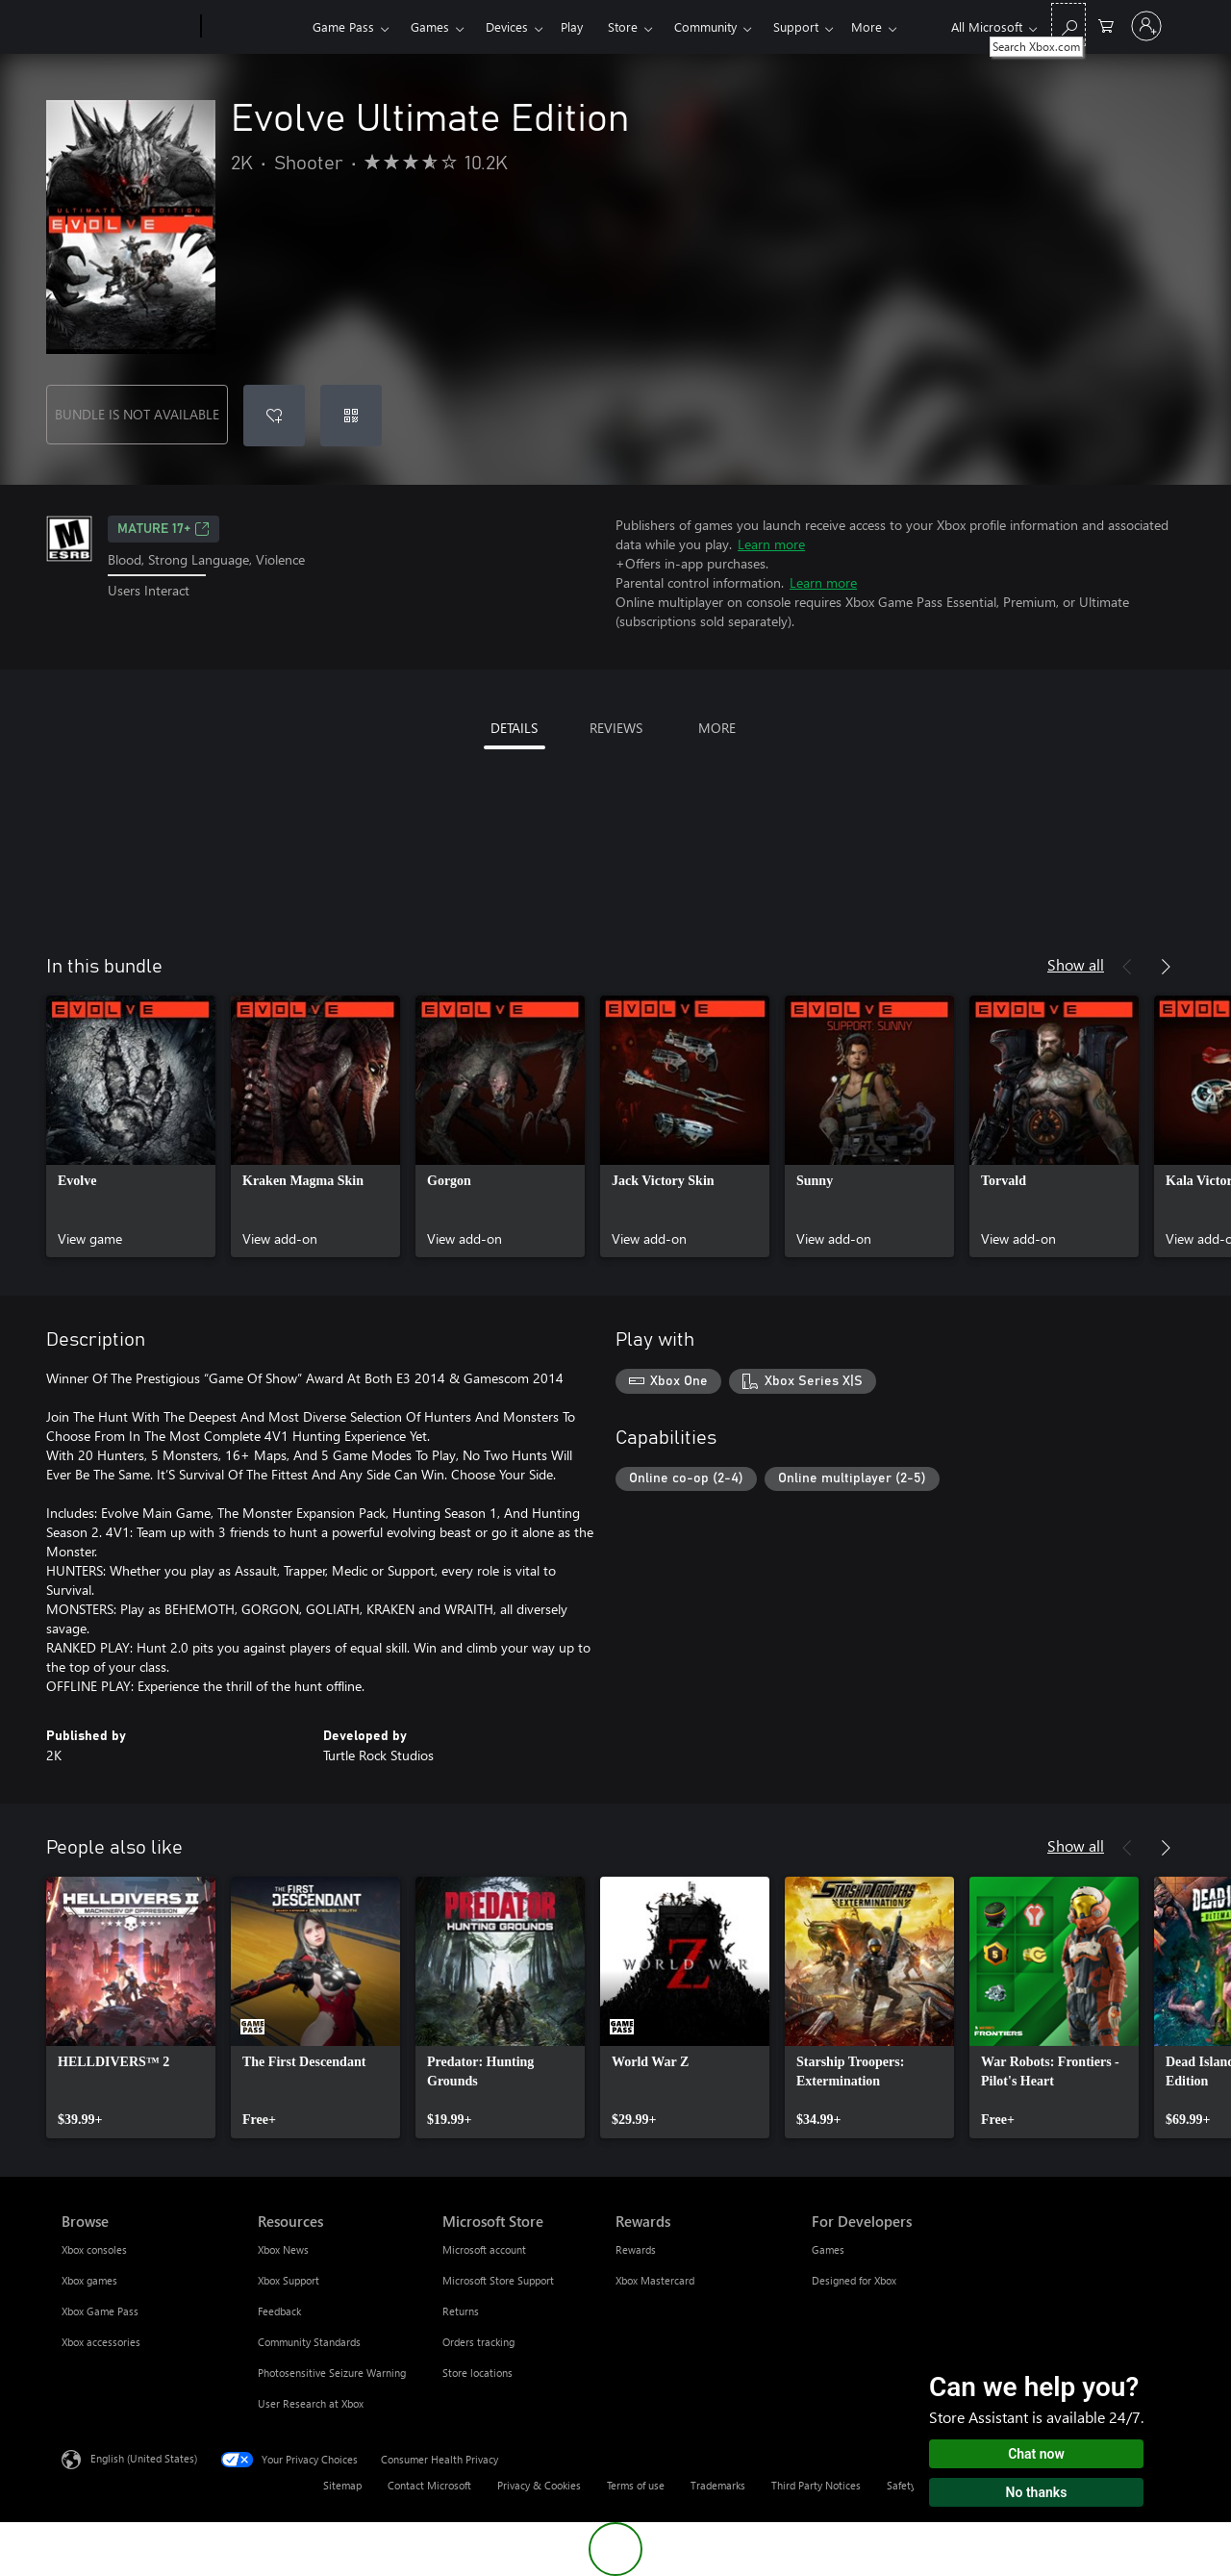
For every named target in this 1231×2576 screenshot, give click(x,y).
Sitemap (342, 2485)
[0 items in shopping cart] (1106, 24)
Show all (1075, 964)
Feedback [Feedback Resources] (279, 2311)
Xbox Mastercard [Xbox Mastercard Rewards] (655, 2280)
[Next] (1165, 966)
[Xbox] (254, 27)
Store (623, 26)
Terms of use (636, 2485)
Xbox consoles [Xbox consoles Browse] (94, 2249)
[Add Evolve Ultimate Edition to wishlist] (274, 415)
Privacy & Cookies (539, 2485)
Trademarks (718, 2485)
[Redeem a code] (351, 415)
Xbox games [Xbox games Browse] (89, 2280)
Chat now (1036, 2454)
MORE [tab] (717, 728)
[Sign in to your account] (1146, 26)
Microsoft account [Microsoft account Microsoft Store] (484, 2249)
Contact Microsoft (429, 2485)
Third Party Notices (816, 2485)
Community (705, 26)
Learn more (771, 544)
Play (572, 26)
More (866, 26)
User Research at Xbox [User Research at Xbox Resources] (311, 2403)
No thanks (1037, 2492)
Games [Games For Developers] (828, 2249)
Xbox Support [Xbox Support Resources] (288, 2280)
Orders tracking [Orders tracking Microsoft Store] (478, 2342)
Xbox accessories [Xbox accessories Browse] (101, 2342)
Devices (507, 26)
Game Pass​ (343, 26)
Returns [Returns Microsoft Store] (460, 2311)
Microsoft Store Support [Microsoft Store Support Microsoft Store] (498, 2280)
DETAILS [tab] (514, 728)
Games (430, 26)
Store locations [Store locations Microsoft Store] (477, 2372)
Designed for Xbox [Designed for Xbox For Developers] (854, 2280)
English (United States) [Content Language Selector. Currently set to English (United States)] (143, 2458)
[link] (130, 1126)
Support (795, 26)
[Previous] (1127, 966)
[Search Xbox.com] (1068, 24)
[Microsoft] (127, 27)
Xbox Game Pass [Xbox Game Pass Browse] (100, 2311)
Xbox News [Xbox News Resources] (283, 2249)
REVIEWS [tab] (616, 728)
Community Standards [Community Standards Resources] (309, 2342)
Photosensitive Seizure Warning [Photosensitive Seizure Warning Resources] (332, 2372)
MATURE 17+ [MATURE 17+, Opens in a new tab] (163, 529)
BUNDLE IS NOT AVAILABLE (137, 414)
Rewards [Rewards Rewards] (636, 2249)
